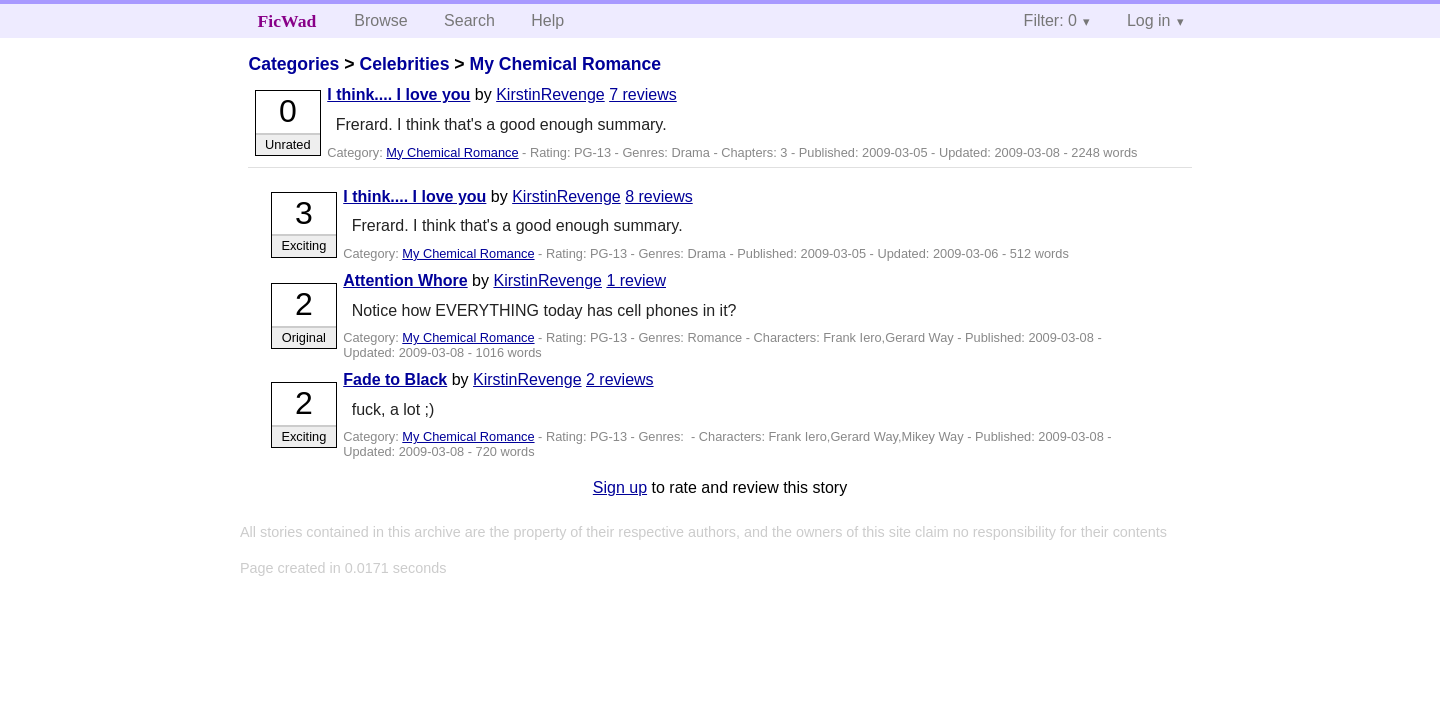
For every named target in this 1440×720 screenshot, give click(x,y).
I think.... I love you (398, 94)
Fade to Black (395, 379)
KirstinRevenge (550, 94)
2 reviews (620, 379)
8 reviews (659, 196)
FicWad (287, 21)
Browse (380, 20)
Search (469, 20)
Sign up (620, 487)
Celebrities (404, 64)
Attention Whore (405, 280)
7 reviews (643, 94)
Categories (293, 64)
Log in (1149, 20)
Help (547, 20)
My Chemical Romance (565, 64)
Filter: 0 (1050, 20)
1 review (636, 280)
